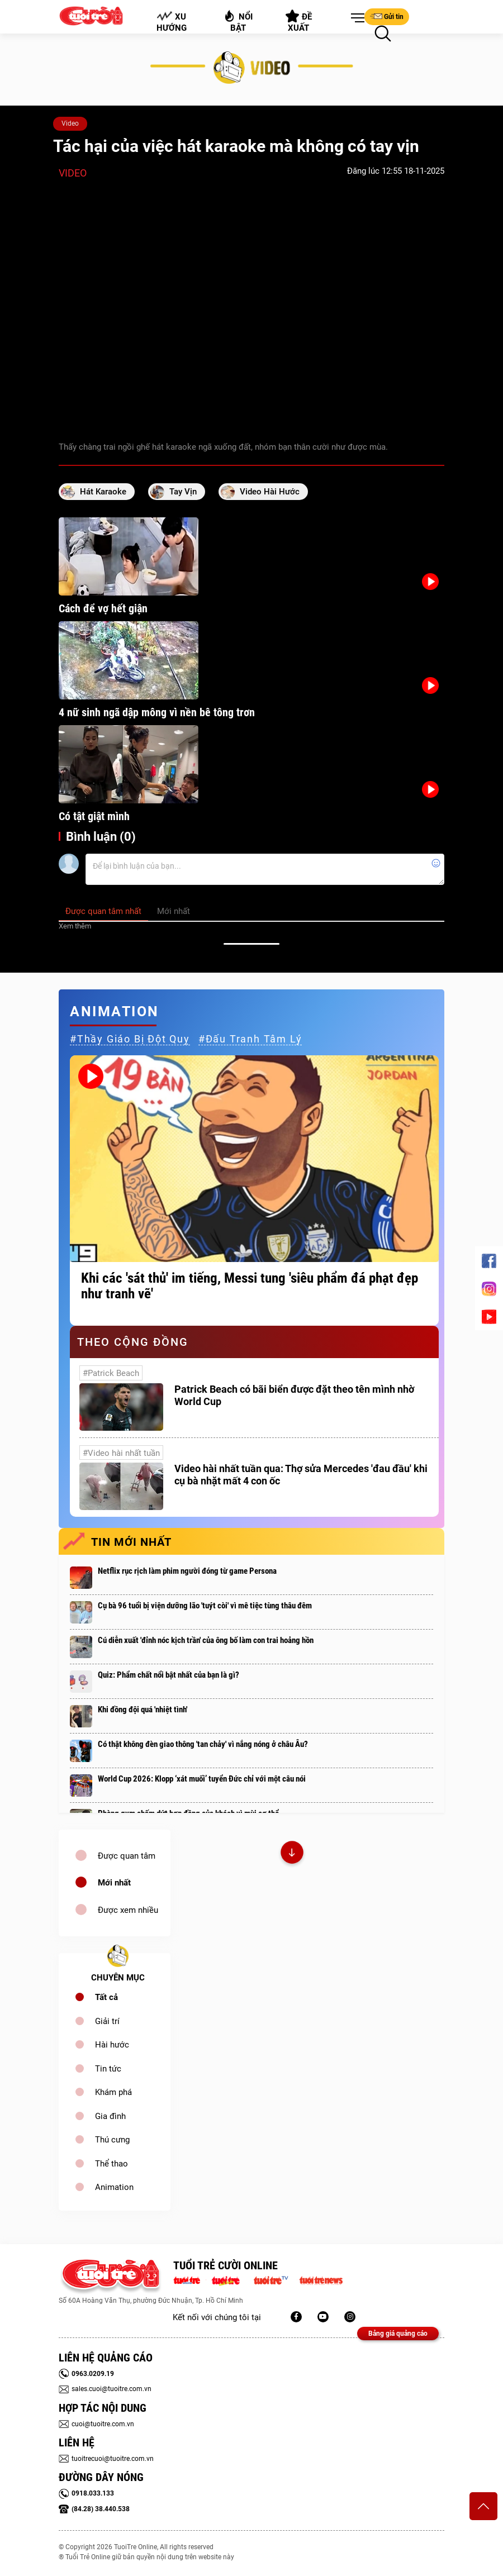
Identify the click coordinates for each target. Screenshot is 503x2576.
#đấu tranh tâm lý (250, 1039)
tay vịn (183, 492)
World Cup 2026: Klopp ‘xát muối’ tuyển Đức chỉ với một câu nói (202, 1779)
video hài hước (270, 492)
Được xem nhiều (128, 1910)
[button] (355, 18)
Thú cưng (112, 2140)
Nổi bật (238, 20)
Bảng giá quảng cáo (398, 2333)
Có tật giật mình (94, 816)
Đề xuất (299, 21)
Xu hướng (171, 21)
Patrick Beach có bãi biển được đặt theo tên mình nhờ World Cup (294, 1395)
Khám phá (113, 2092)
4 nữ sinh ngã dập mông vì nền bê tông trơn (157, 712)
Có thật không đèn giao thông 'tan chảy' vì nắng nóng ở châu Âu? (203, 1744)
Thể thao (111, 2164)
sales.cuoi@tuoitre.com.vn (105, 2389)
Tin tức (108, 2069)
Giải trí (107, 2021)
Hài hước (112, 2045)
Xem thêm (75, 926)
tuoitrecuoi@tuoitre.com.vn (106, 2459)
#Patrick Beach (111, 1373)
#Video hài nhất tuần (121, 1453)
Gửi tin (387, 16)
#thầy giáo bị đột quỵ (130, 1039)
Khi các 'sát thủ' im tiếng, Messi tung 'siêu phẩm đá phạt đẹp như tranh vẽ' (249, 1286)
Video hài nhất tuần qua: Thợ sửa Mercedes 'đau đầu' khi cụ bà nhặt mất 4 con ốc (301, 1475)
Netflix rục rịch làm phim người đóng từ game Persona (187, 1571)
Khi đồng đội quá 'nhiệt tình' (142, 1709)
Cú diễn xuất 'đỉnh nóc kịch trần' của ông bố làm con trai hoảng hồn (206, 1640)
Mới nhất (114, 1883)
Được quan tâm (126, 1856)
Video (70, 123)
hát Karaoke (103, 492)
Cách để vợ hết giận (103, 608)
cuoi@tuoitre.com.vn (96, 2424)
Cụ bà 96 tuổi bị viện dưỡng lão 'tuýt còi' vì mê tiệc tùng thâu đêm (205, 1606)
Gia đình (110, 2116)
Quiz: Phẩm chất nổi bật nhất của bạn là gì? (168, 1675)
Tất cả (106, 1997)
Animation (114, 2187)
